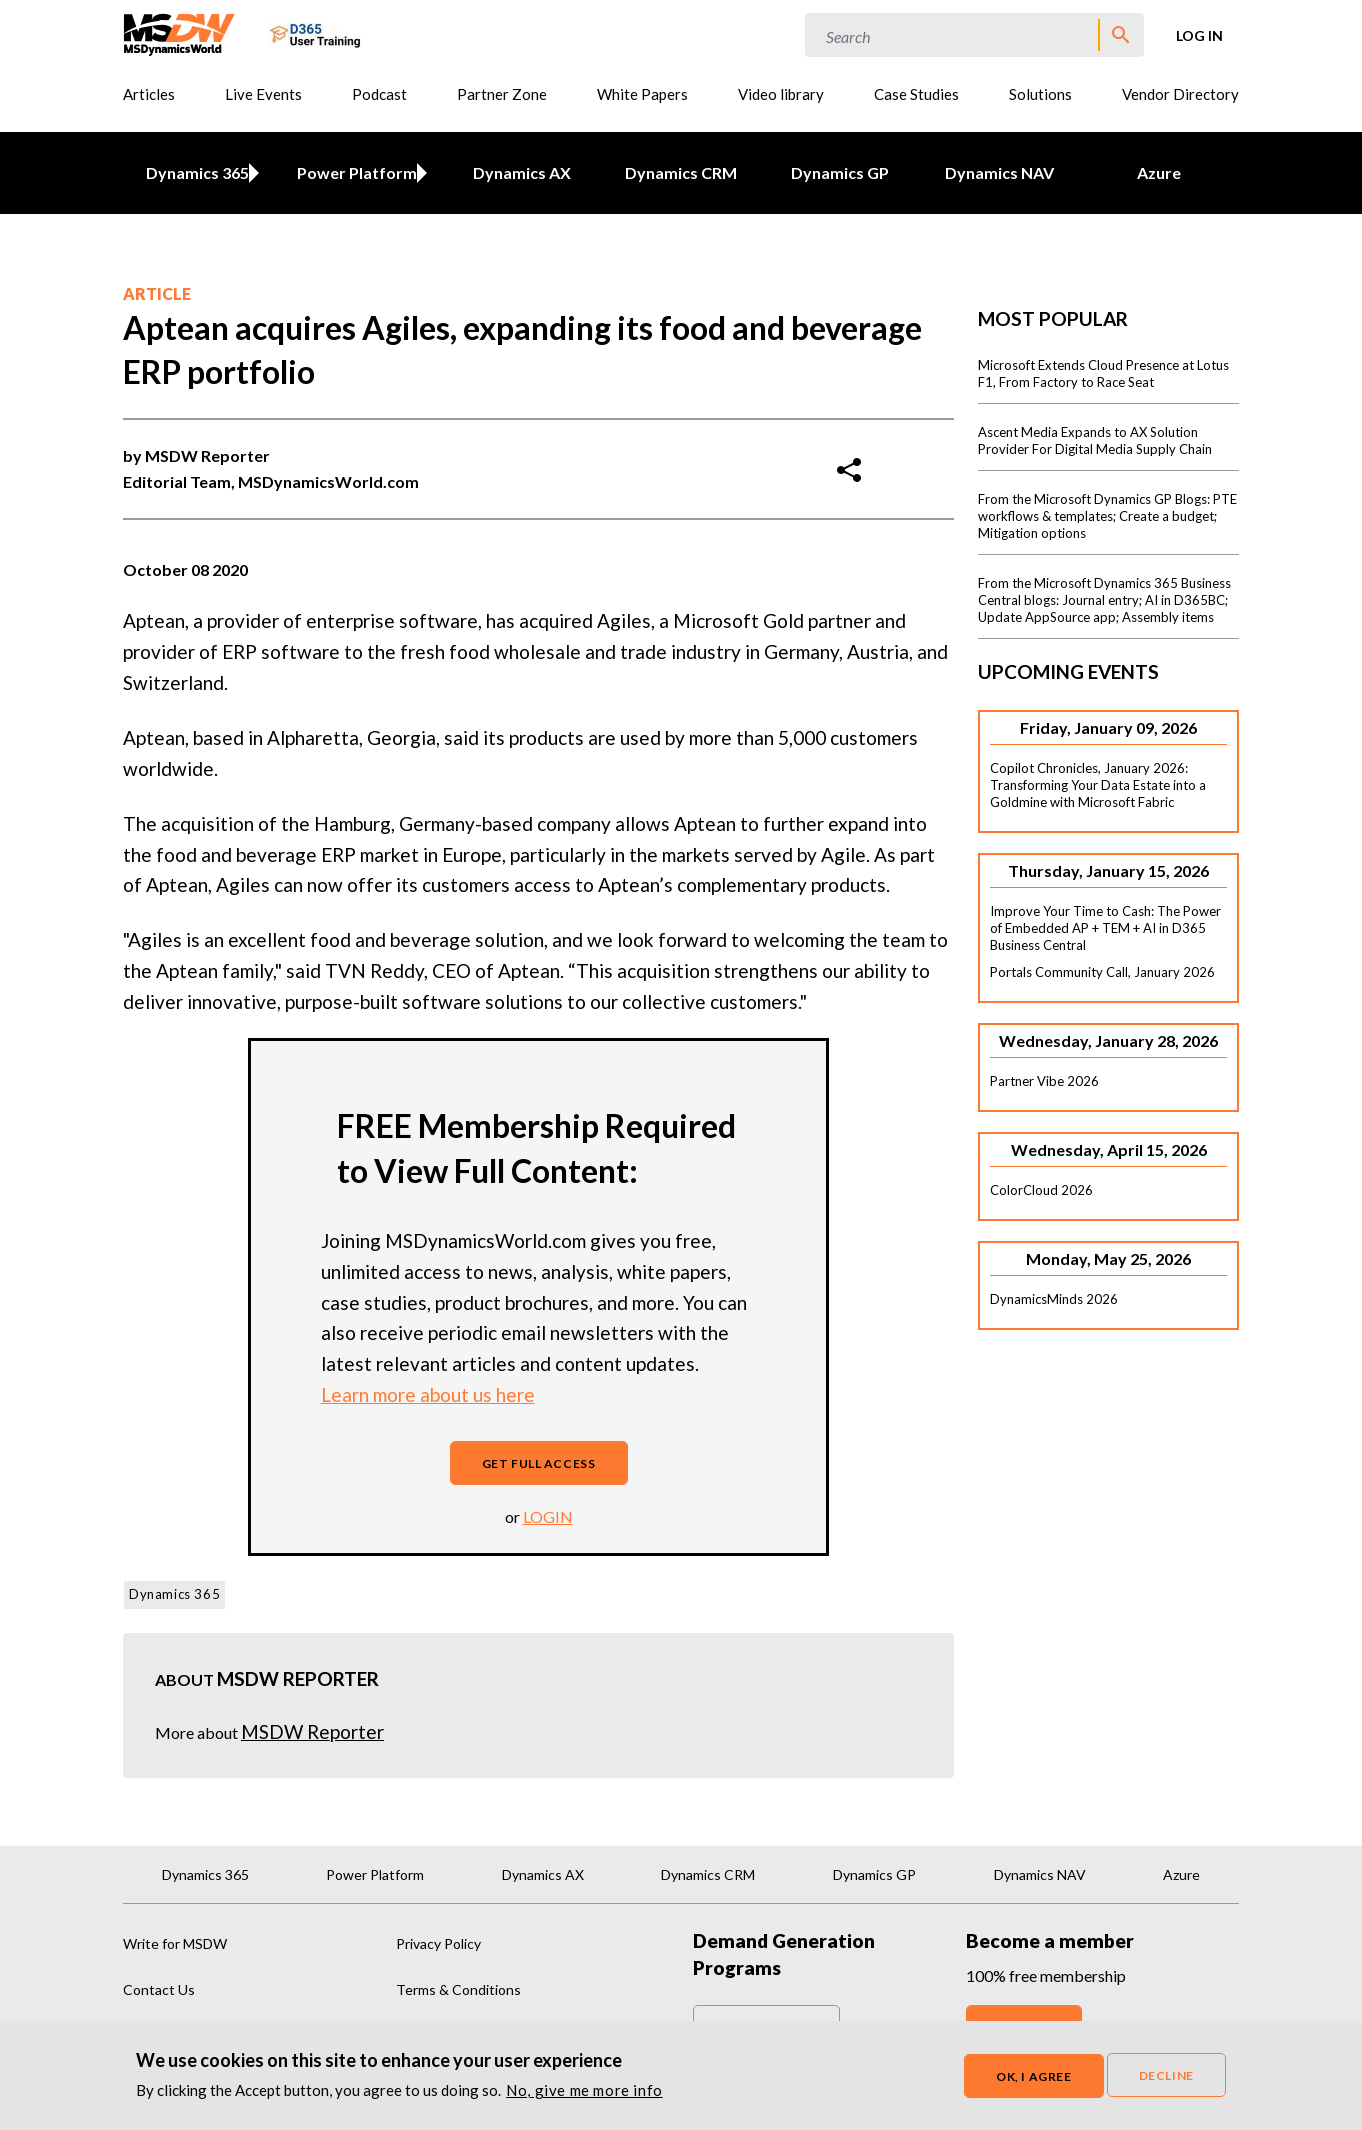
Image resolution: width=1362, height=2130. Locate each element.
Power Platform (353, 172)
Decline (1166, 2075)
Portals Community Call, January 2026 (1102, 972)
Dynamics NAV (999, 172)
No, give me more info (584, 2090)
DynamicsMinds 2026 (1054, 1299)
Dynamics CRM (681, 172)
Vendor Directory (1180, 94)
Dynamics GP (840, 172)
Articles (149, 94)
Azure (1159, 172)
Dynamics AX (522, 172)
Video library (781, 94)
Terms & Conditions (458, 1989)
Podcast (379, 94)
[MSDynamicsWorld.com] (179, 32)
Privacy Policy (438, 1943)
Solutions (1040, 94)
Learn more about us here (428, 1394)
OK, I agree (1034, 2076)
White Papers (642, 94)
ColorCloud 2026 (1041, 1190)
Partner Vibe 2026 (1044, 1081)
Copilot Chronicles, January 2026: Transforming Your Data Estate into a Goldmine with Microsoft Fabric (1098, 785)
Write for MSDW (175, 1943)
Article (157, 293)
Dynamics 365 (193, 172)
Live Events (263, 94)
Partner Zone (502, 94)
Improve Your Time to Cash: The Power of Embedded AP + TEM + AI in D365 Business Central (1105, 928)
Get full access (539, 1463)
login (548, 1516)
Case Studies (916, 94)
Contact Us (159, 1989)
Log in (1199, 35)
